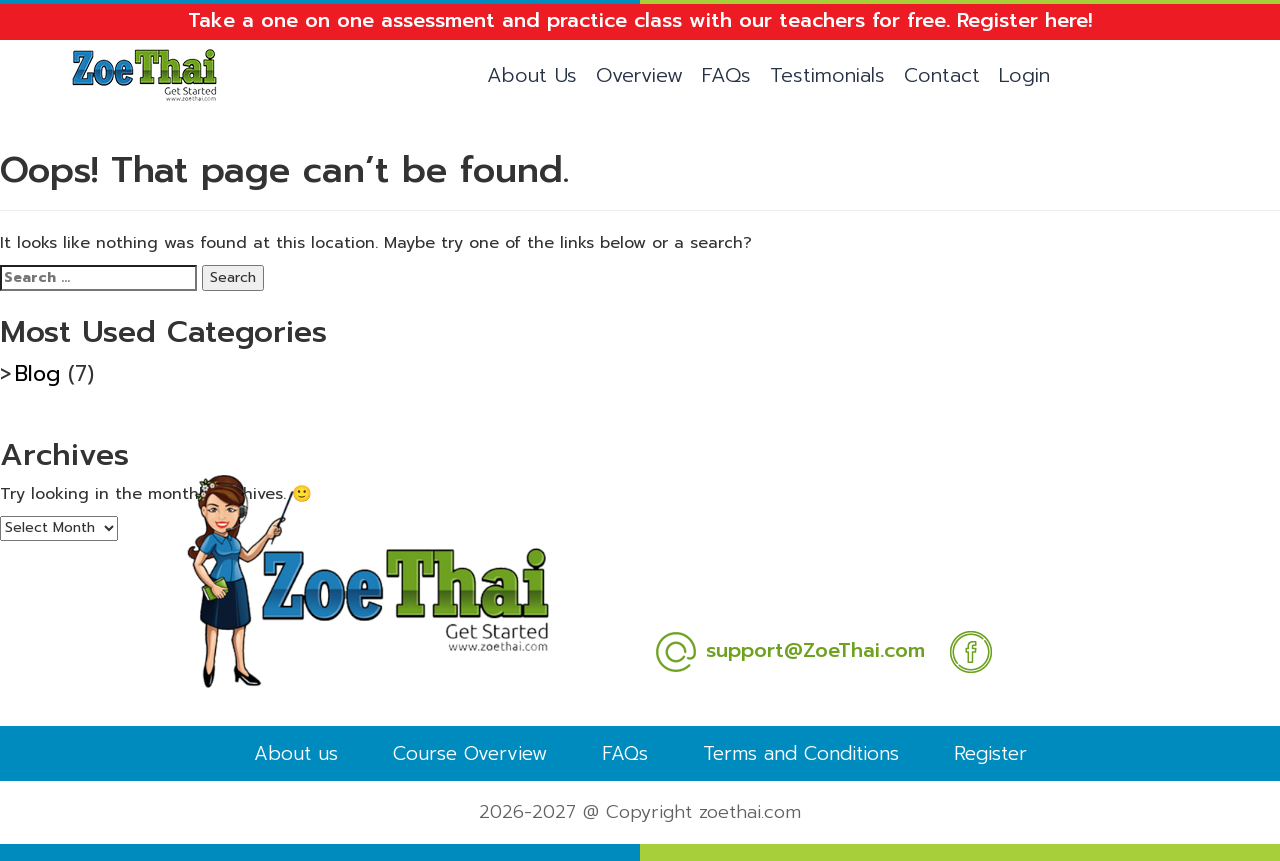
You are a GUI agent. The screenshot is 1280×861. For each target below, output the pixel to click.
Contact (942, 75)
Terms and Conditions (801, 753)
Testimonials (827, 75)
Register (990, 753)
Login (1024, 75)
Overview (639, 75)
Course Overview (470, 753)
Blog (37, 374)
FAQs (726, 75)
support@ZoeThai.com (790, 650)
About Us (532, 75)
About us (296, 753)
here (1066, 20)
